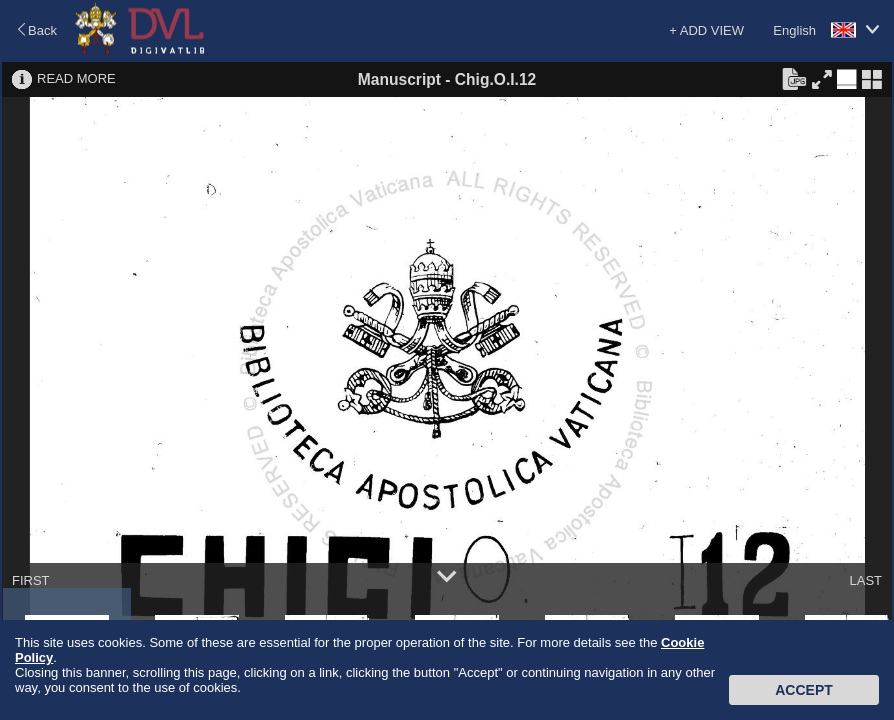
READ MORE (76, 78)
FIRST (31, 580)
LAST (865, 580)
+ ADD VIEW (706, 30)
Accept (804, 690)
